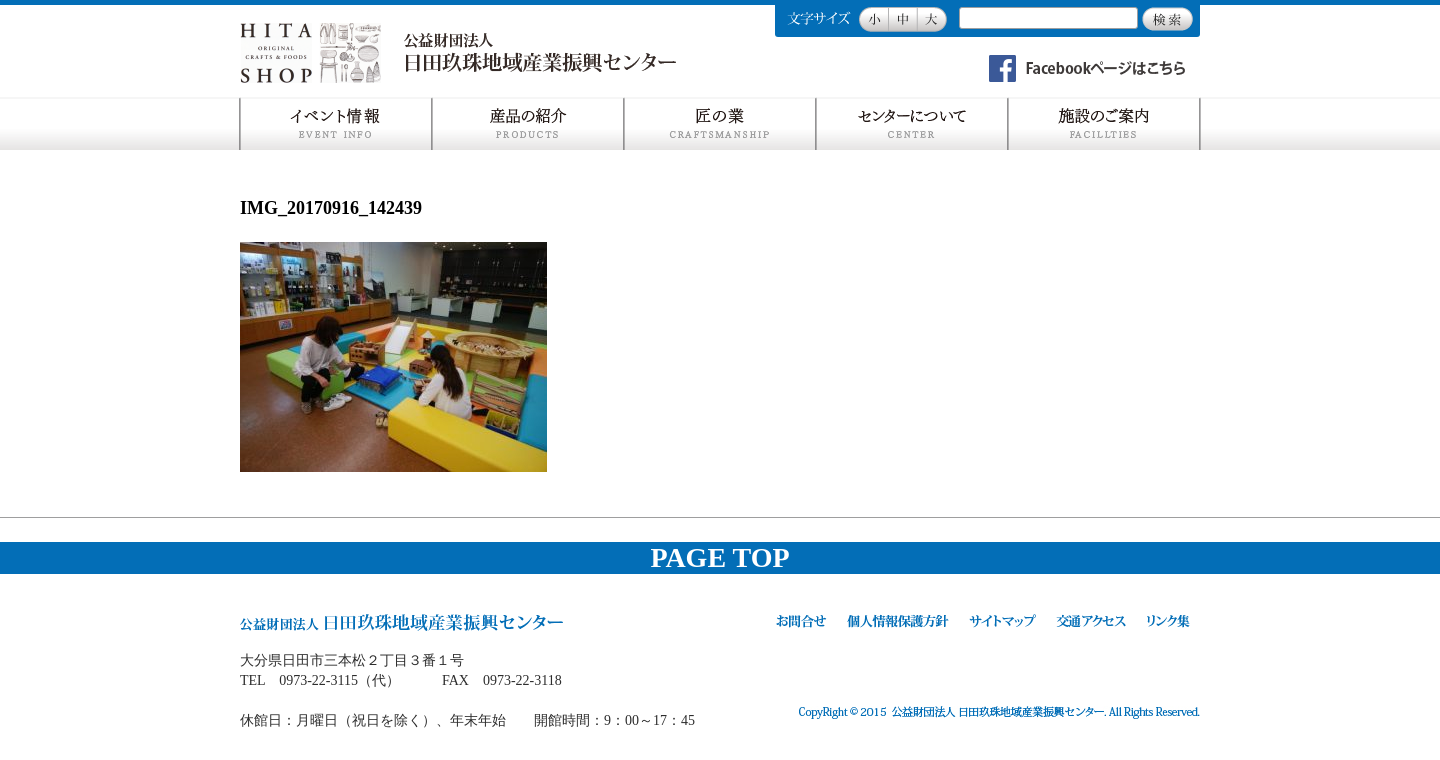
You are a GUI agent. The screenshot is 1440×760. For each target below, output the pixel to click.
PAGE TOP (719, 557)
